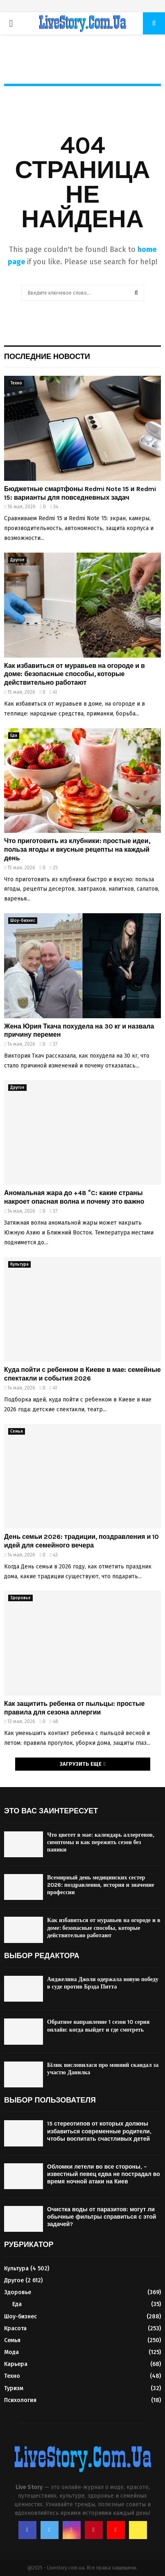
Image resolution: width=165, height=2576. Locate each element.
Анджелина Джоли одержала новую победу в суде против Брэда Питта (102, 1983)
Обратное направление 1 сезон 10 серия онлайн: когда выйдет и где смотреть (98, 2025)
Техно (16, 383)
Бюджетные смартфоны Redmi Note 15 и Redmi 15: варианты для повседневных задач (80, 493)
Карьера (15, 2364)
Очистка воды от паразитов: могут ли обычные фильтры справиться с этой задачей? (101, 2217)
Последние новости (47, 356)
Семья (16, 1431)
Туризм (13, 2388)
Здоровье (20, 1597)
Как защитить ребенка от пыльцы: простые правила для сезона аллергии (74, 1708)
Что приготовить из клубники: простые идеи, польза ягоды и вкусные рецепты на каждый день (77, 849)
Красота (15, 2328)
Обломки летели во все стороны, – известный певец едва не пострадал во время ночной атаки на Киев (103, 2174)
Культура (19, 1264)
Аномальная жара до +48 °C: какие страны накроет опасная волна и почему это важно (74, 1197)
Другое (17, 560)
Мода (11, 2352)
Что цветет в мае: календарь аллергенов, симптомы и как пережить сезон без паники (100, 1842)
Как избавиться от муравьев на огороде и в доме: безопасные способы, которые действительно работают (74, 674)
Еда (13, 735)
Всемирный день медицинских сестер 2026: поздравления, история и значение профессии (100, 1885)
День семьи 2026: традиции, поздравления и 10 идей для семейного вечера (81, 1541)
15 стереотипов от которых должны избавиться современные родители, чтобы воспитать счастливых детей (99, 2131)
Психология (20, 2400)
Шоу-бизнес (22, 920)
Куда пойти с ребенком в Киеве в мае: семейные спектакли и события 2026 (82, 1374)
